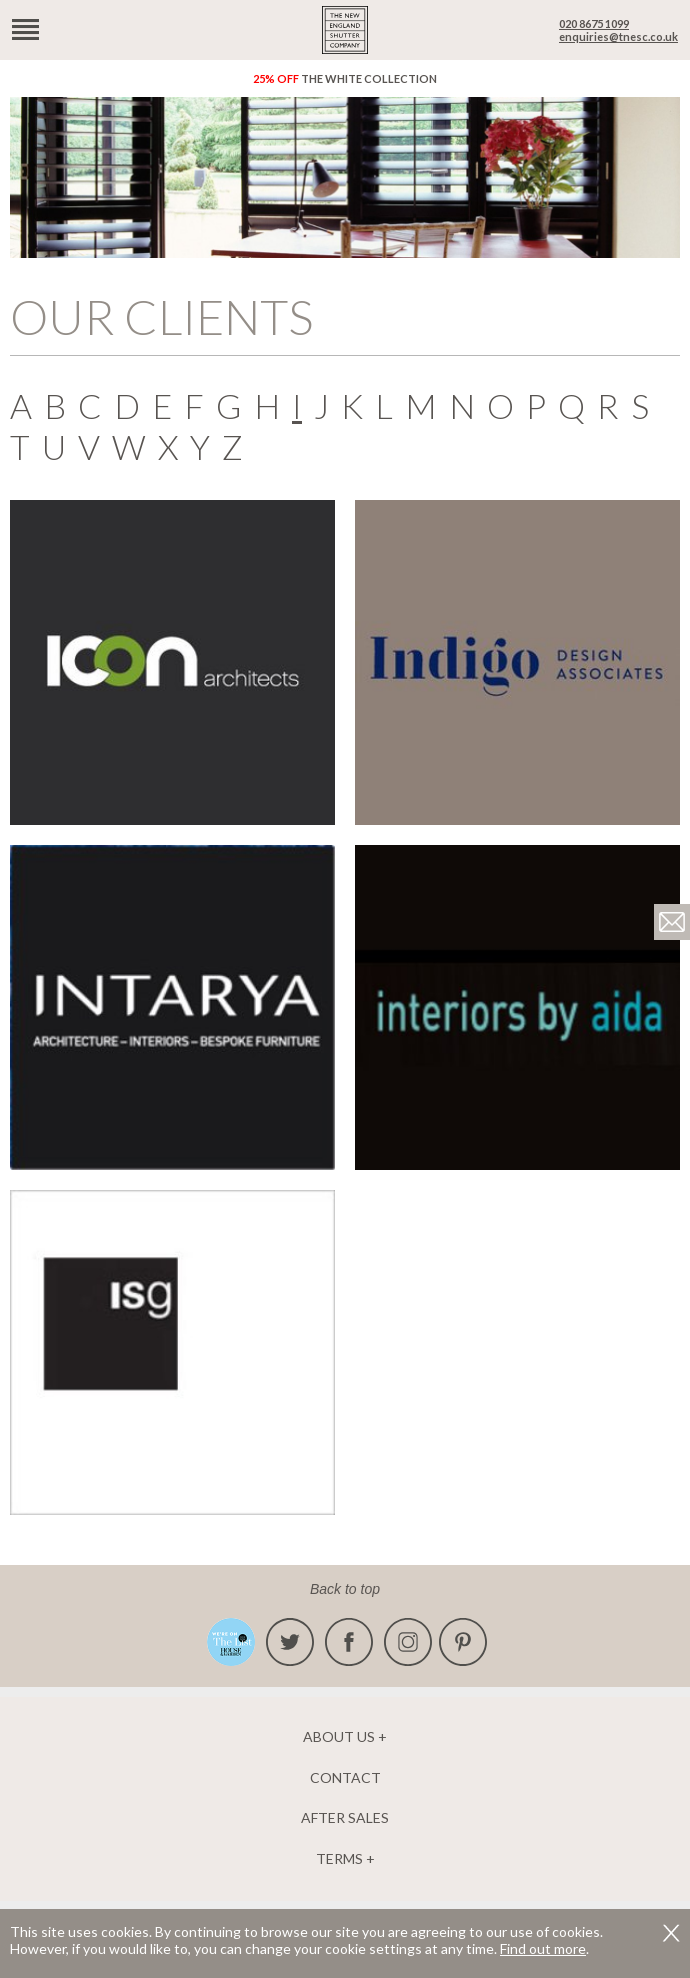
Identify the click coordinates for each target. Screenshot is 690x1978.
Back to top (345, 1589)
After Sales (345, 1818)
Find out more (543, 1948)
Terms (339, 1859)
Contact (345, 1778)
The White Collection (345, 78)
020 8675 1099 (594, 23)
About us (339, 1737)
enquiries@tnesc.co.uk (618, 36)
